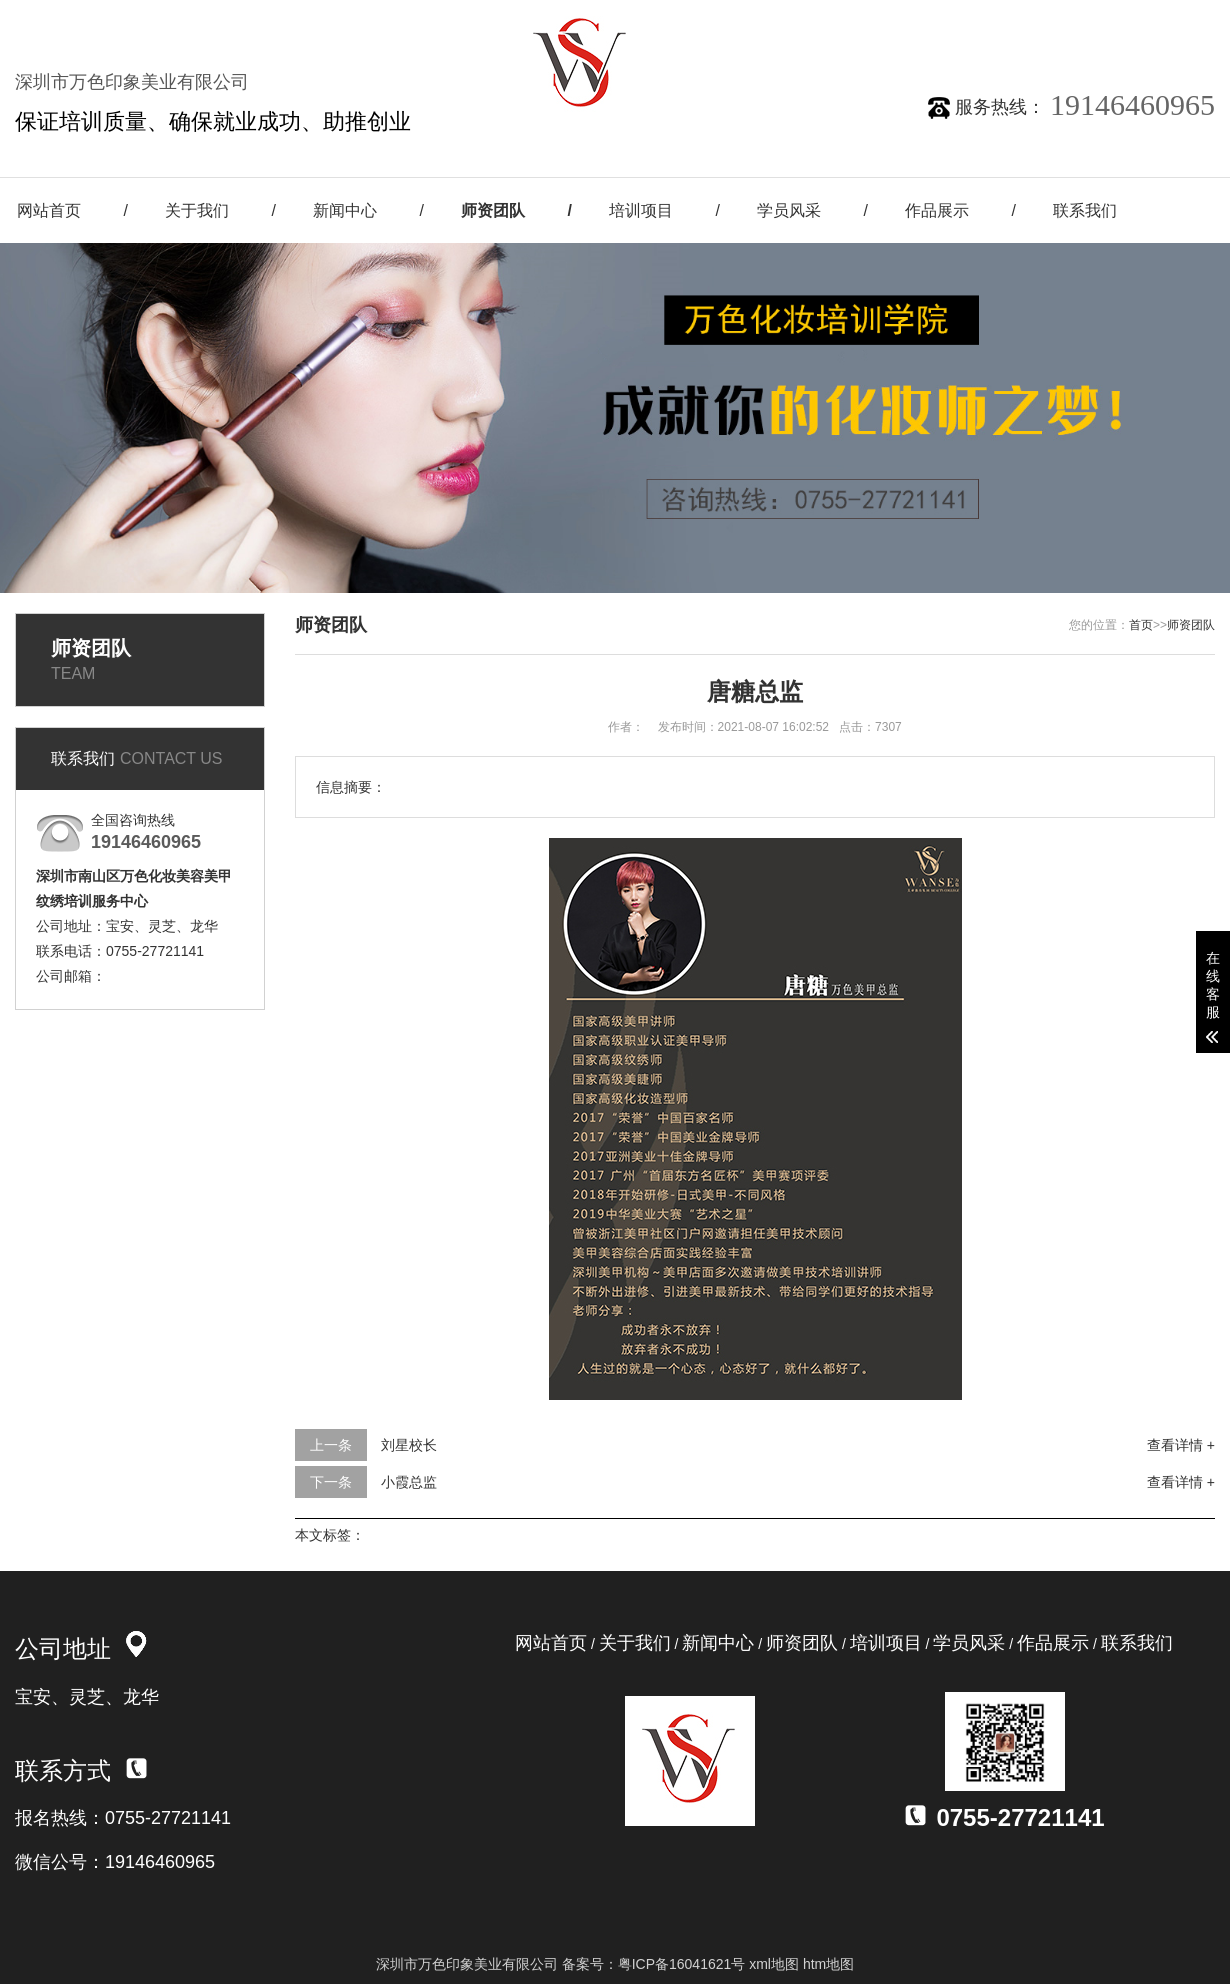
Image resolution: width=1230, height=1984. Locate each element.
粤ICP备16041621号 (682, 1964)
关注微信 (819, 19)
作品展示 (937, 210)
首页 (1141, 625)
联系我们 (1085, 210)
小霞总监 (409, 1482)
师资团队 (493, 210)
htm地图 (828, 1964)
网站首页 (551, 1643)
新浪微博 (935, 19)
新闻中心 (345, 210)
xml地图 (774, 1964)
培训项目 (641, 210)
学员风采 (789, 210)
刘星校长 (409, 1445)
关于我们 (197, 210)
